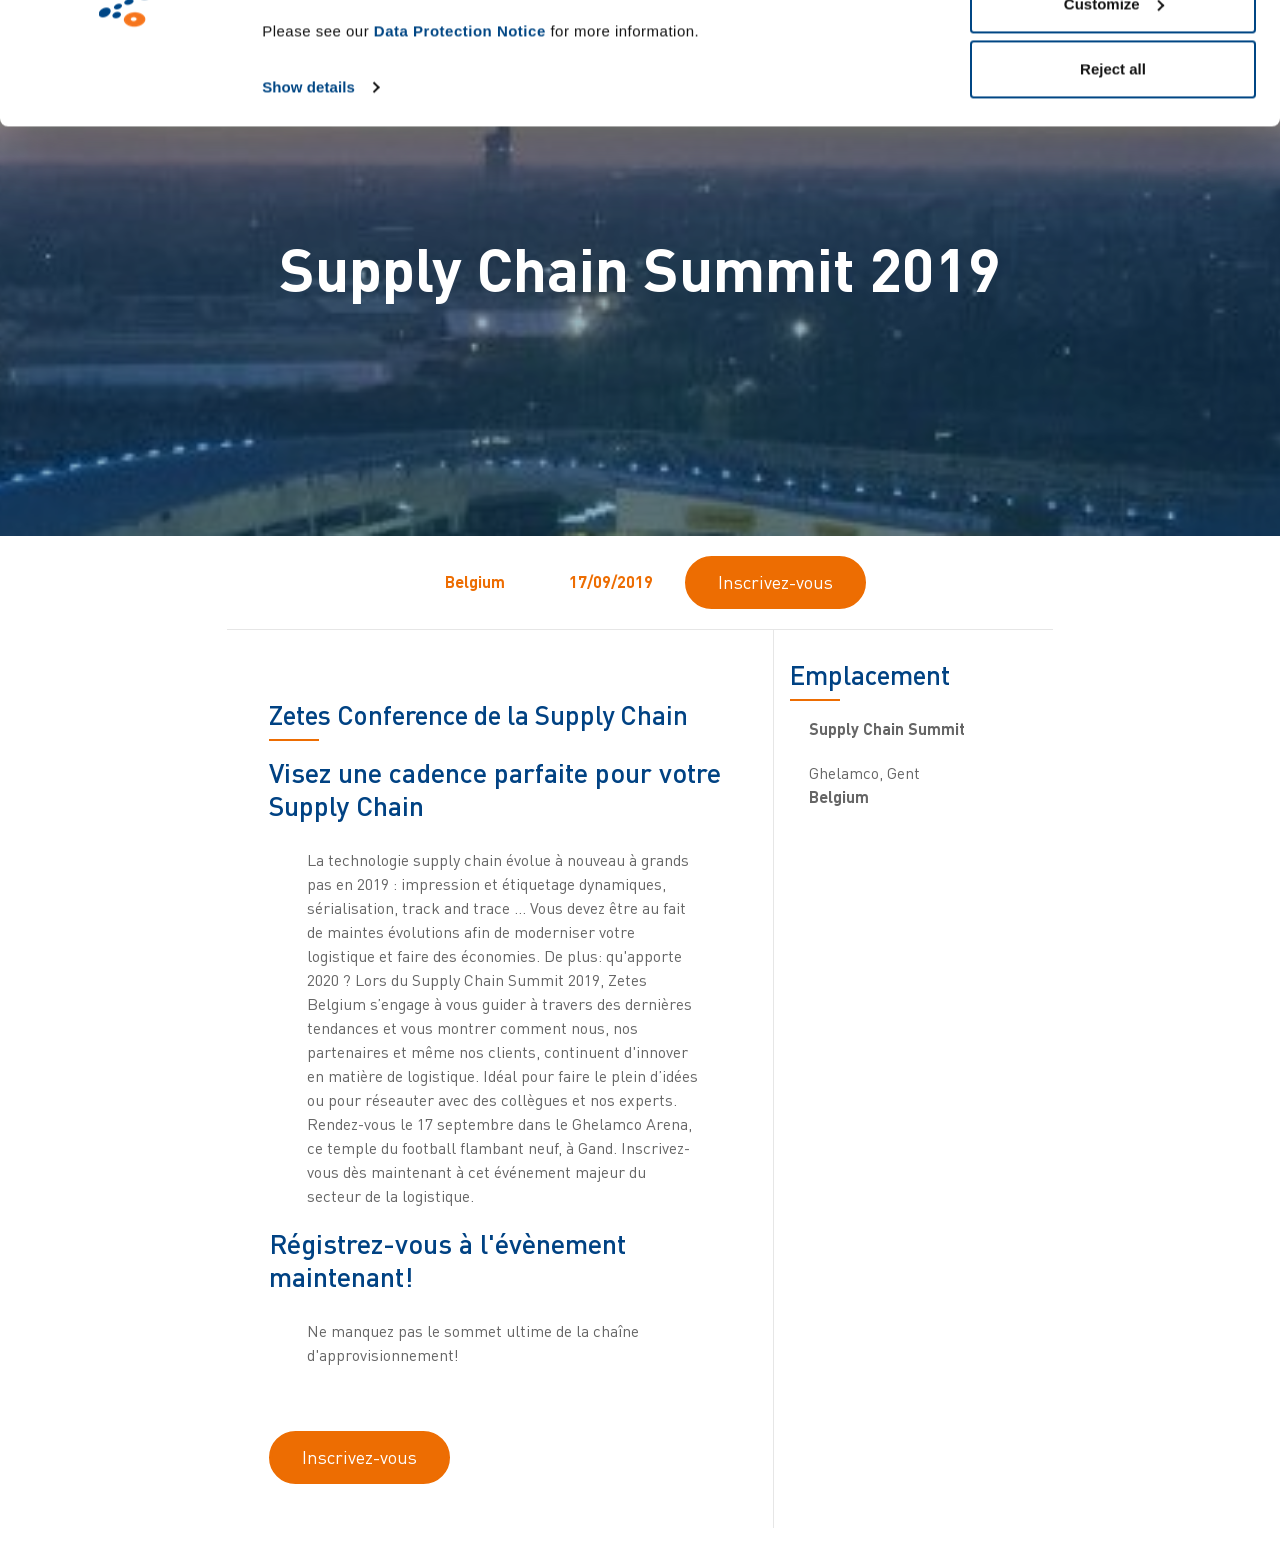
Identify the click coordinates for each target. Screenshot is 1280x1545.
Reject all (1113, 183)
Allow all (1113, 52)
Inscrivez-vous (775, 582)
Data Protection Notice (460, 145)
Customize (1114, 118)
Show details (308, 201)
